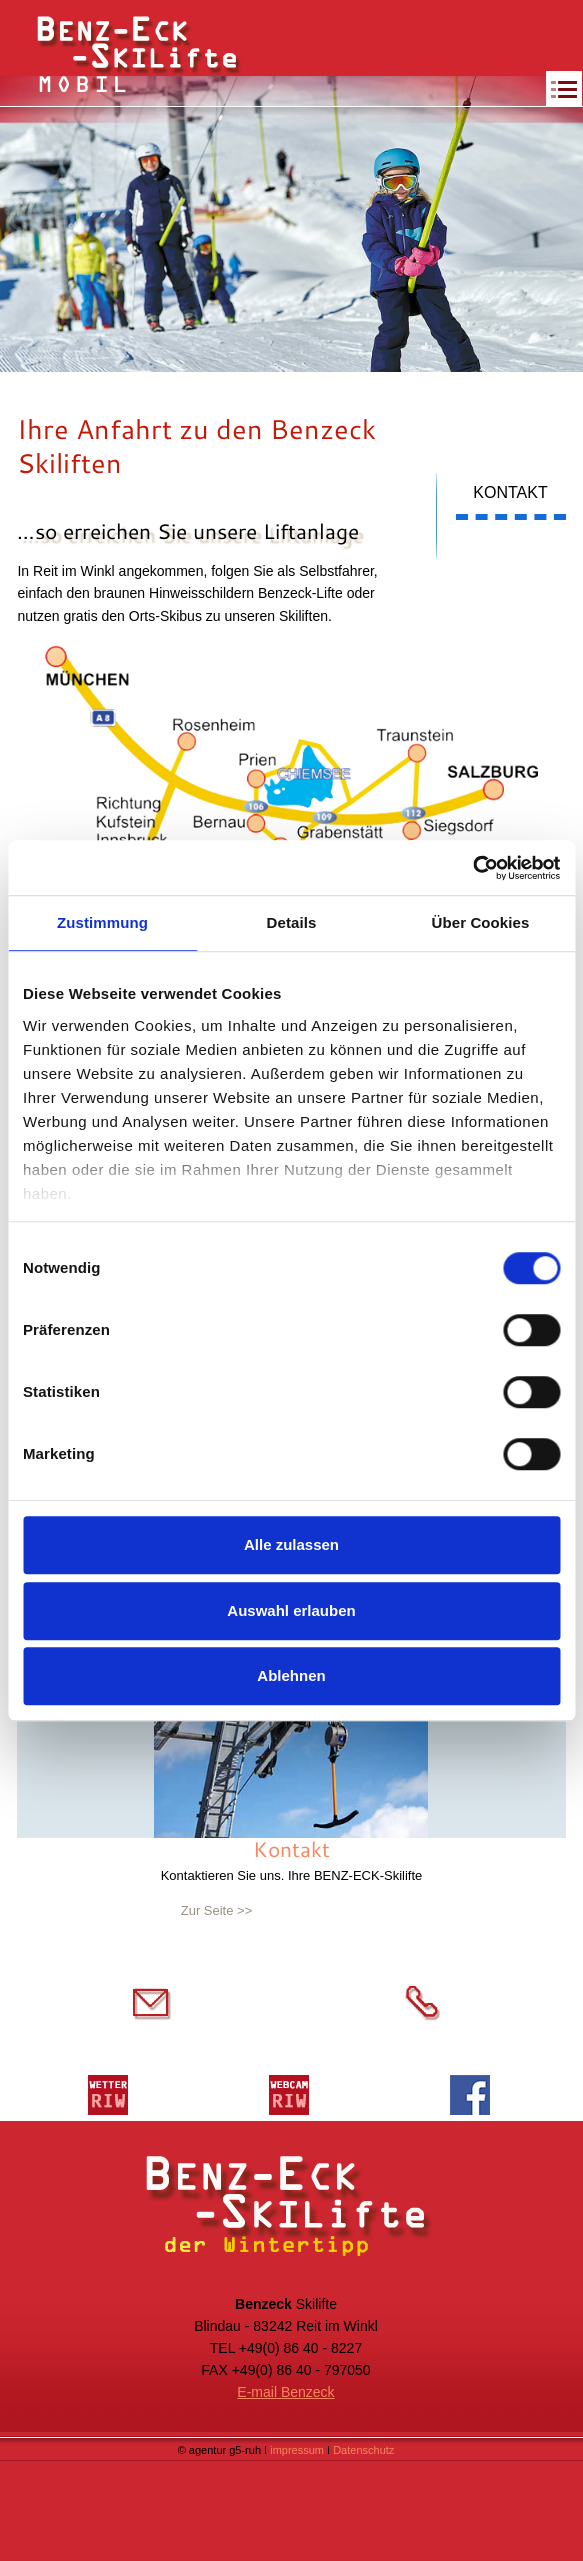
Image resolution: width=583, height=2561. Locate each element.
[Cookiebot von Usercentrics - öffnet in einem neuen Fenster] (472, 868)
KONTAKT (510, 492)
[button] (556, 90)
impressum (298, 2450)
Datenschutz (363, 2450)
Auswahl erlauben (291, 1610)
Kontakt (291, 1849)
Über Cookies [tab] (481, 922)
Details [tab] (292, 922)
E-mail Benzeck (285, 2392)
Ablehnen (291, 1675)
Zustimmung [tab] (102, 922)
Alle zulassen (291, 1544)
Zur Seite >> (217, 1910)
